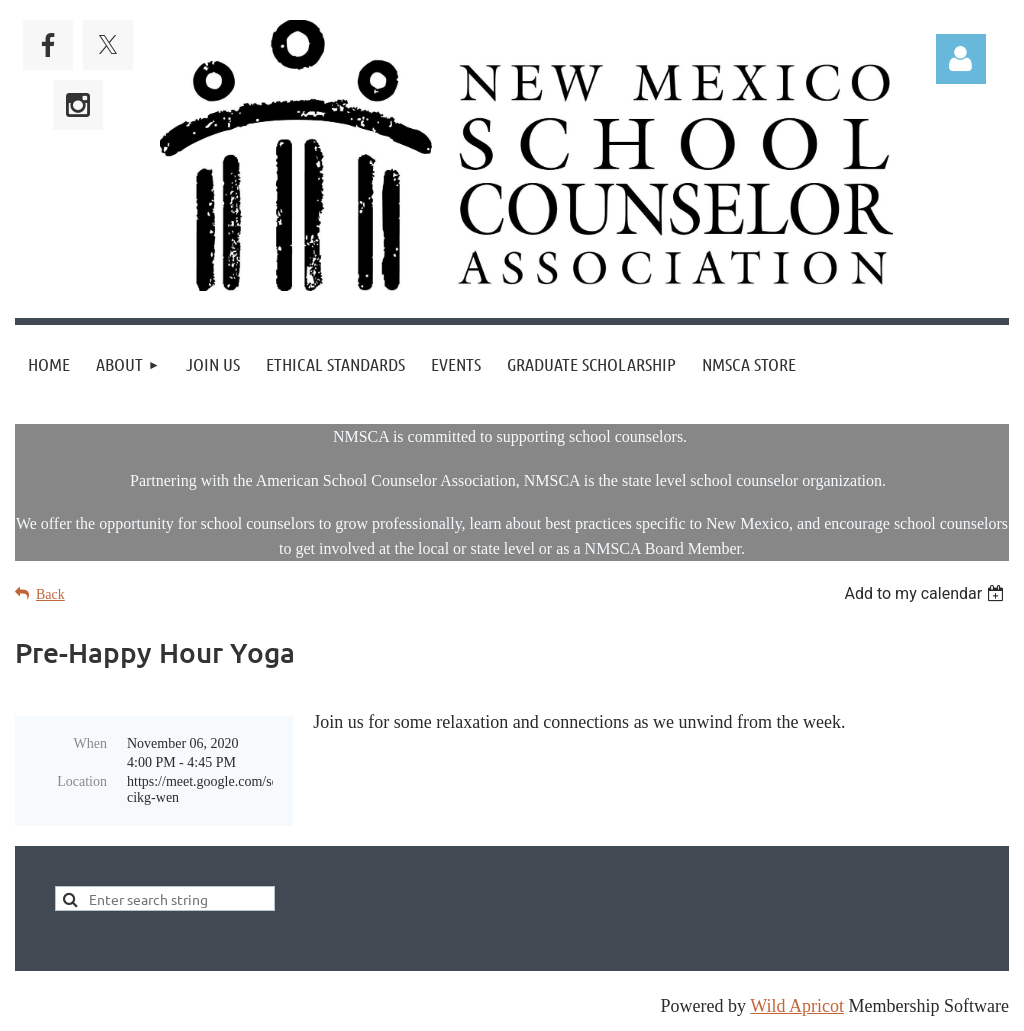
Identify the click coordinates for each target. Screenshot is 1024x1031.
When (90, 743)
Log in (961, 59)
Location (82, 781)
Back (50, 594)
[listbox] (926, 593)
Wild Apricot (797, 1006)
